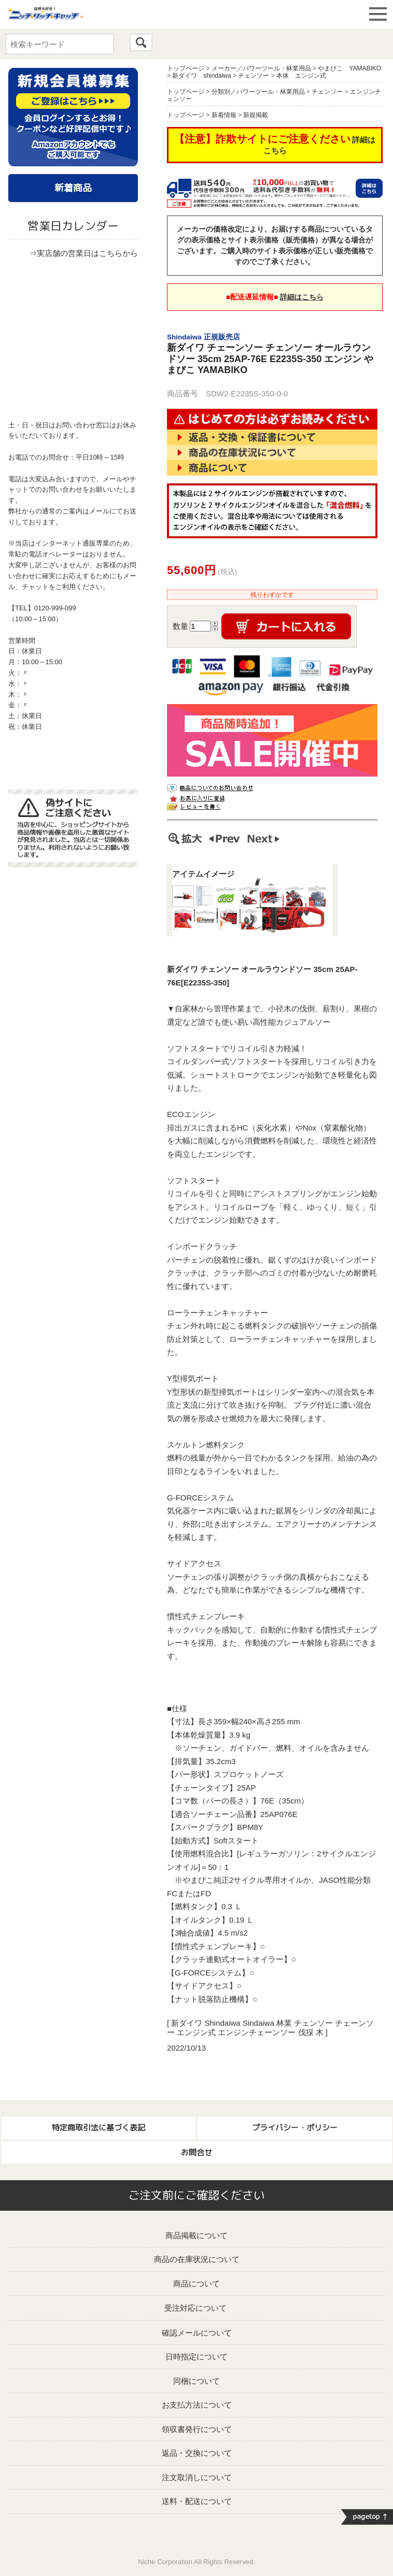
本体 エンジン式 (301, 75)
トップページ (185, 68)
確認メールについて (197, 2332)
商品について (196, 2283)
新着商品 (73, 187)
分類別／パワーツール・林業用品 (258, 91)
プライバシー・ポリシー (295, 2127)
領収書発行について (197, 2429)
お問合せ (196, 2152)
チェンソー (253, 75)
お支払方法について (197, 2404)
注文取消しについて (197, 2477)
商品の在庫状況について (197, 2259)
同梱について (196, 2381)
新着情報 (224, 115)
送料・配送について (197, 2501)
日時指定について (196, 2356)
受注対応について (195, 2307)
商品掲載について (196, 2235)
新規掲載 (255, 115)
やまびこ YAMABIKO (349, 68)
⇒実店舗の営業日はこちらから (83, 253)
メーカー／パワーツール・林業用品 (261, 68)
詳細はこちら (302, 297)
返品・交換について (197, 2453)
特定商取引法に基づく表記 (98, 2127)
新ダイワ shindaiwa (201, 75)
